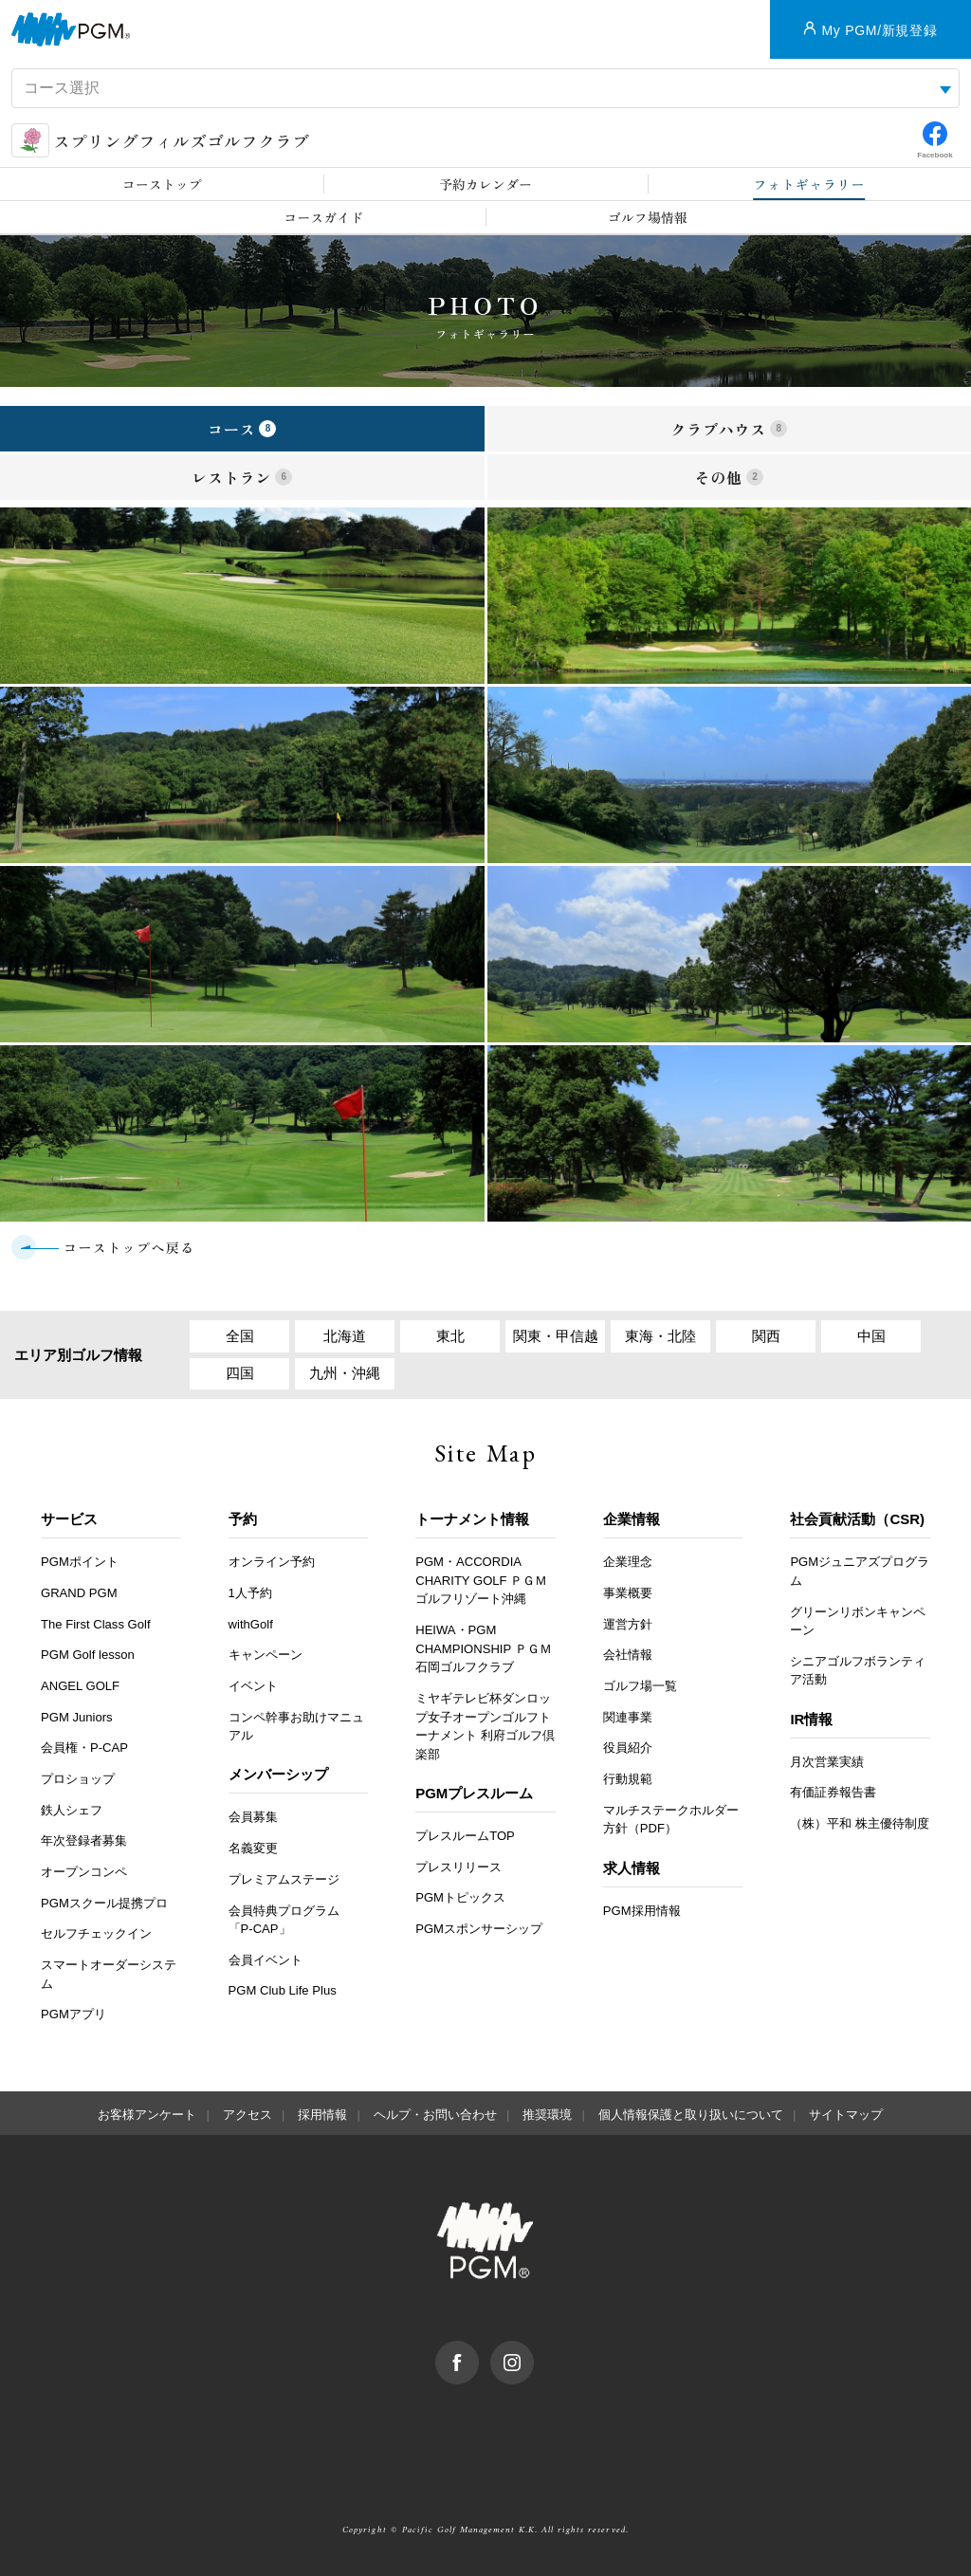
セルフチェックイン (96, 1933)
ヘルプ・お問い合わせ (435, 2114)
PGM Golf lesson (88, 1654)
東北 (450, 1336)
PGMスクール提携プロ (104, 1903)
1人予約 (250, 1593)
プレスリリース (458, 1867)
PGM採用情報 (642, 1911)
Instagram (533, 2350)
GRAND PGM (79, 1593)
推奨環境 (547, 2114)
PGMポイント (80, 1562)
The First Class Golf (96, 1624)
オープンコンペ (84, 1872)
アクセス (247, 2114)
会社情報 (627, 1654)
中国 (871, 1336)
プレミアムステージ (284, 1879)
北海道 (344, 1336)
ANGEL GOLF (80, 1686)
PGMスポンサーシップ (478, 1929)
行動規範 (627, 1779)
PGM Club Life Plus (283, 1990)
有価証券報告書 (833, 1792)
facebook (478, 2350)
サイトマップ (846, 2114)
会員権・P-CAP (84, 1747)
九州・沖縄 (344, 1373)
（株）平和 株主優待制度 (859, 1823)
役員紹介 (627, 1747)
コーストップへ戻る (129, 1247)
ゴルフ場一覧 (640, 1686)
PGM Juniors (77, 1717)
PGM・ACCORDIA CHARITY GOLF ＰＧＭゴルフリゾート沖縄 (481, 1580)
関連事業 (627, 1717)
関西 (766, 1336)
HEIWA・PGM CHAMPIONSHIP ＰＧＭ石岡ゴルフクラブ (483, 1648)
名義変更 (253, 1848)
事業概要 (627, 1593)
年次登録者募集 (84, 1840)
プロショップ (78, 1779)
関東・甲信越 (555, 1336)
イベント (253, 1686)
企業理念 (627, 1562)
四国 (240, 1373)
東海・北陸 (660, 1336)
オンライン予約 (272, 1562)
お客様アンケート (147, 2114)
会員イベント (265, 1960)
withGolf (251, 1624)
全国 (240, 1336)
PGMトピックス (460, 1897)
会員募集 (253, 1817)
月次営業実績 (827, 1762)
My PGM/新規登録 (879, 30)
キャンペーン (265, 1654)
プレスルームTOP (465, 1836)
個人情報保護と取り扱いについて (690, 2114)
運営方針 (627, 1624)
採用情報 (322, 2114)
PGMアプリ (73, 2014)
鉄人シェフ (71, 1810)
